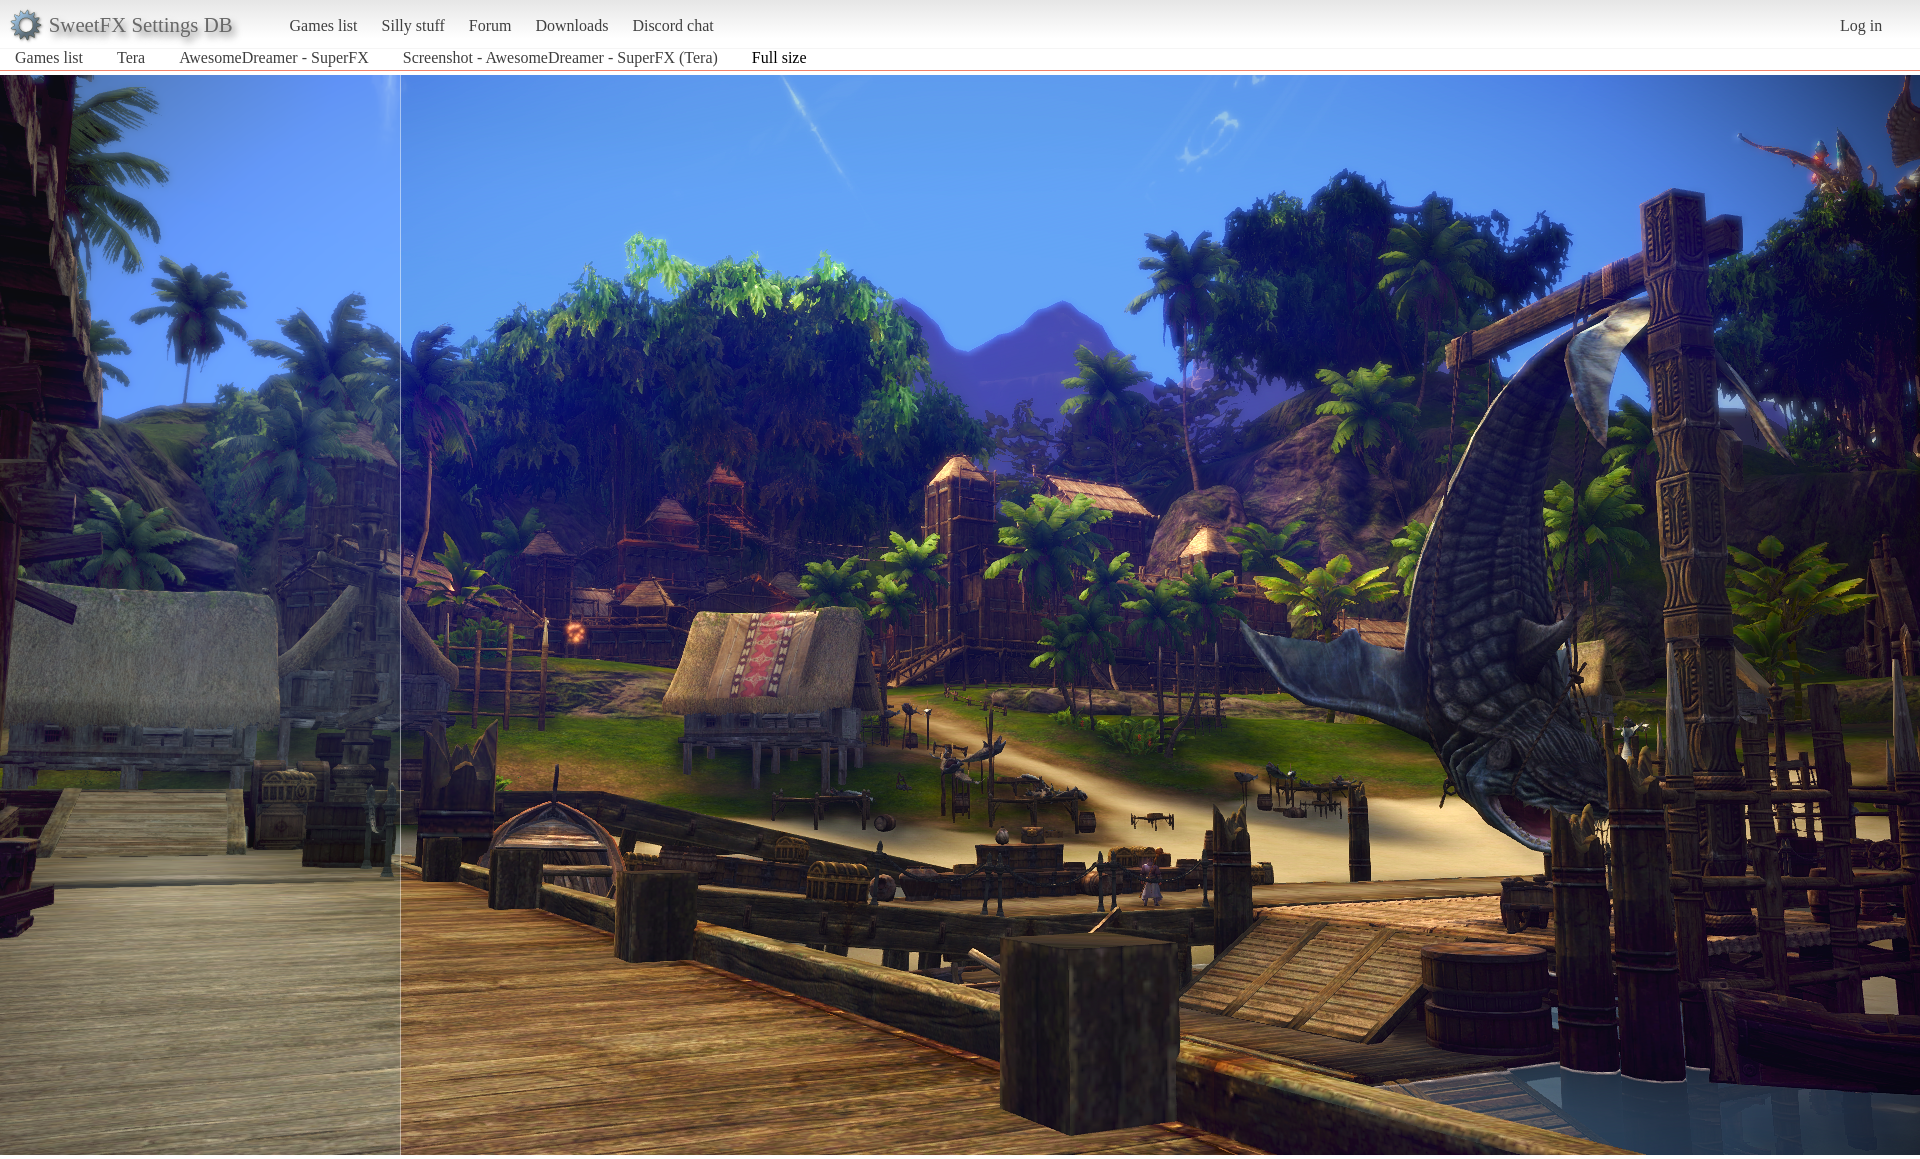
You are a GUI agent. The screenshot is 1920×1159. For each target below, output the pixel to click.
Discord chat (672, 25)
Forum (490, 25)
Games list (324, 25)
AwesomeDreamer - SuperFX (274, 57)
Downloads (571, 25)
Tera (131, 57)
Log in (1861, 25)
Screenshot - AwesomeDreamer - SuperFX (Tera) (560, 57)
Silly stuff (413, 25)
